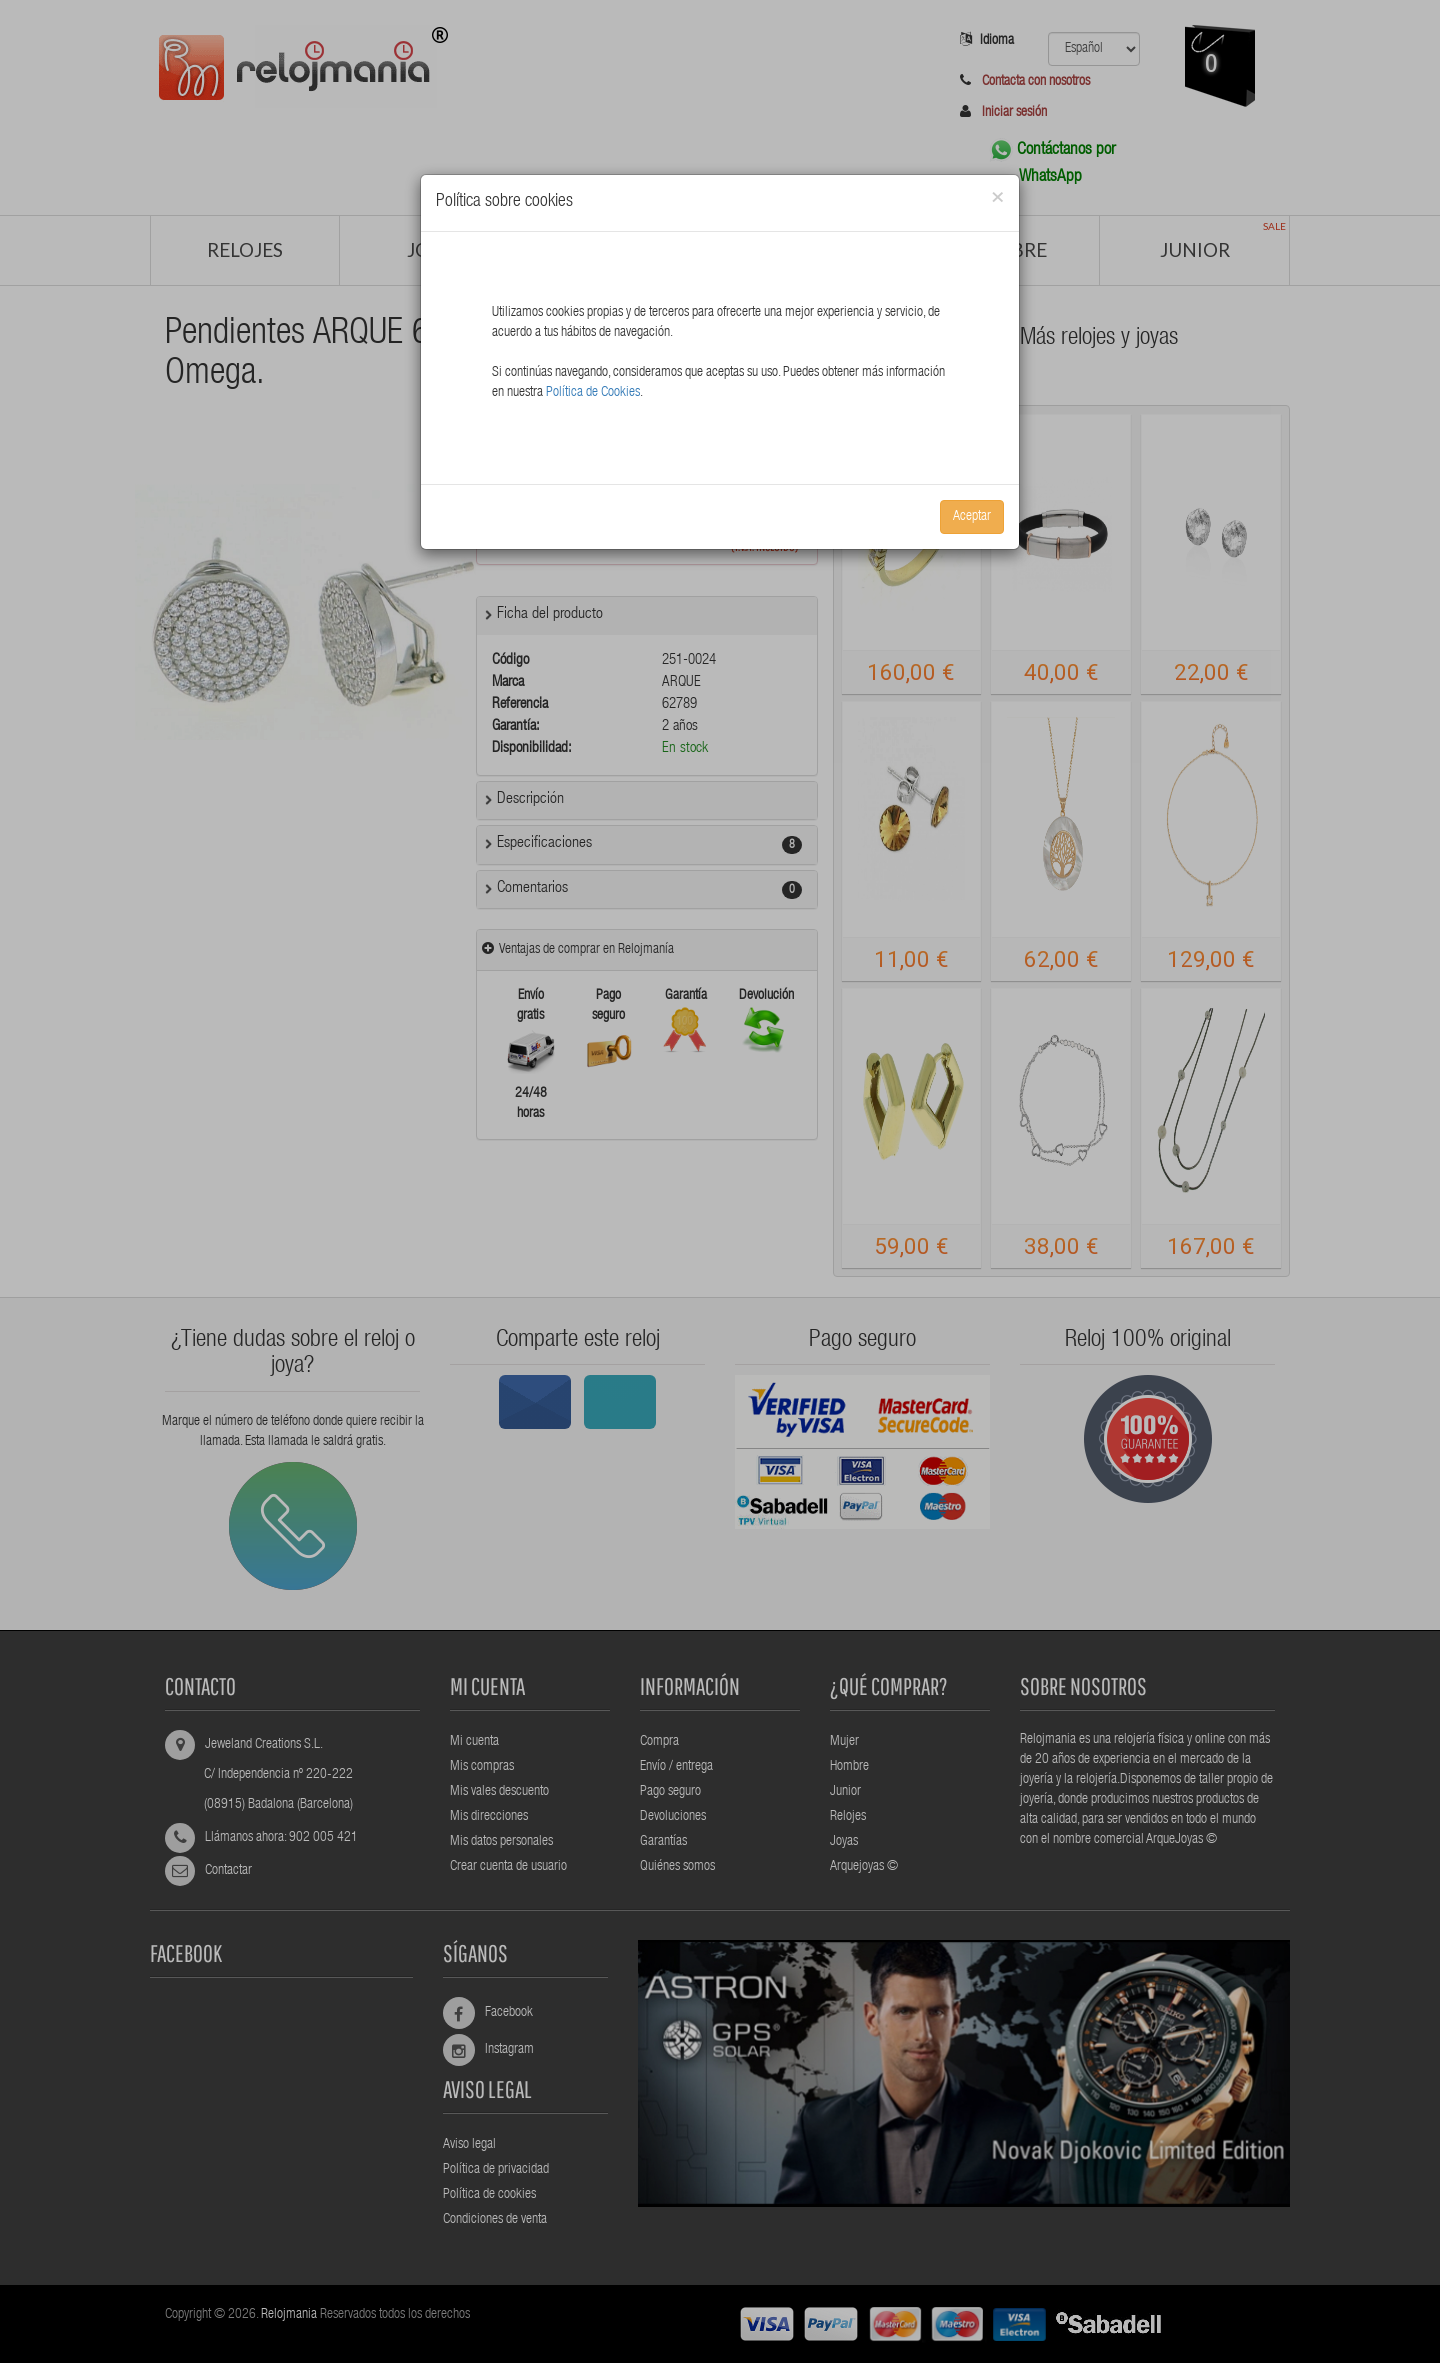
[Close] (997, 198)
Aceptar (972, 517)
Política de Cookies (593, 393)
